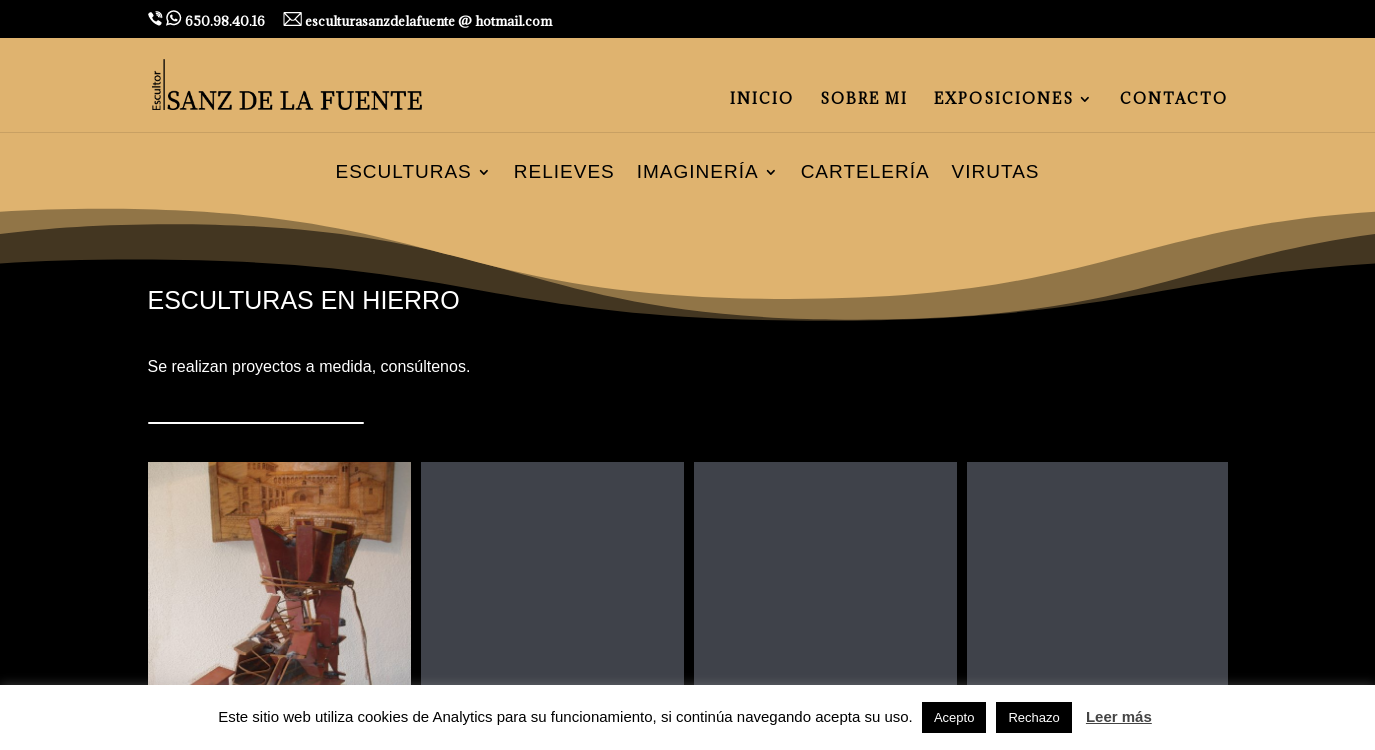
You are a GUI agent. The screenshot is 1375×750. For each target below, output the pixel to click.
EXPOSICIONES (1004, 100)
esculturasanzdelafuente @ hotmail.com (417, 21)
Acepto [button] (954, 717)
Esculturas (403, 173)
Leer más (1119, 716)
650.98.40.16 (206, 20)
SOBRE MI (864, 100)
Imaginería (698, 173)
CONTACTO (1174, 100)
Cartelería (865, 173)
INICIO (762, 100)
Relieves (564, 173)
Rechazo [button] (1033, 717)
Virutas (996, 173)
